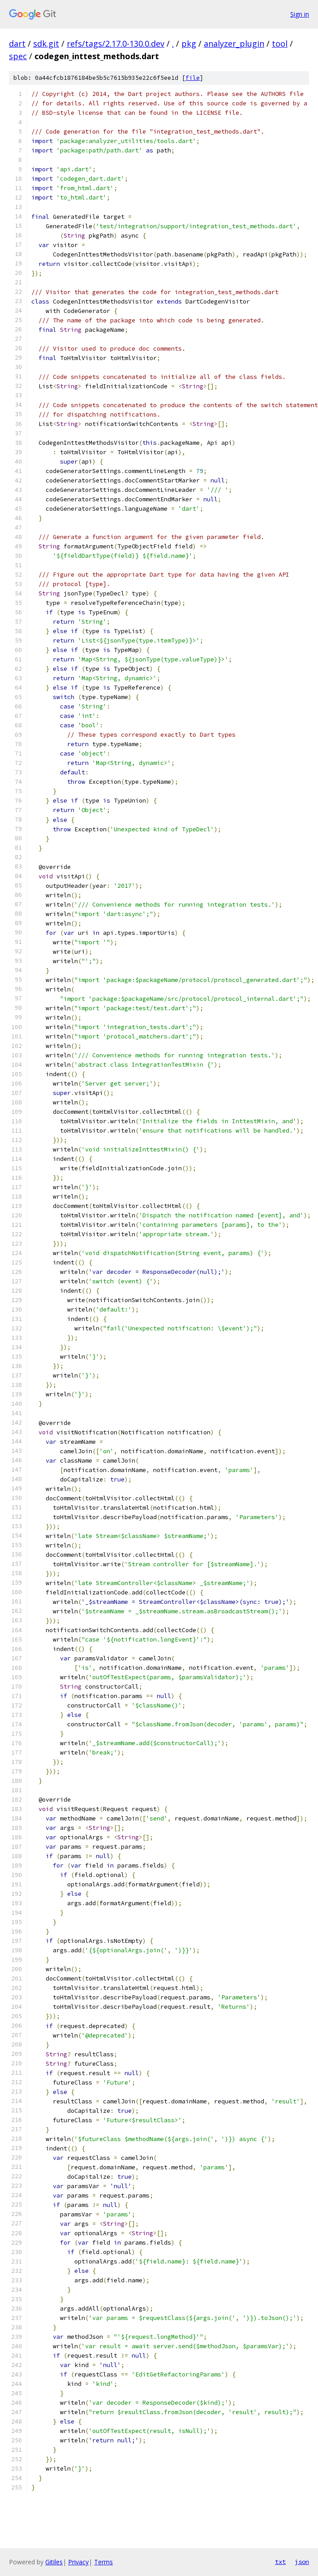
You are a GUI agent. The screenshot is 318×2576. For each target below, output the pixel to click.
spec (18, 56)
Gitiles (54, 2562)
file (192, 78)
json (302, 2562)
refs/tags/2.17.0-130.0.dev (115, 43)
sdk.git (46, 43)
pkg (188, 43)
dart (17, 43)
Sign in (299, 14)
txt (280, 2562)
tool (280, 43)
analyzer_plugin (234, 43)
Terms (103, 2562)
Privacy (78, 2562)
